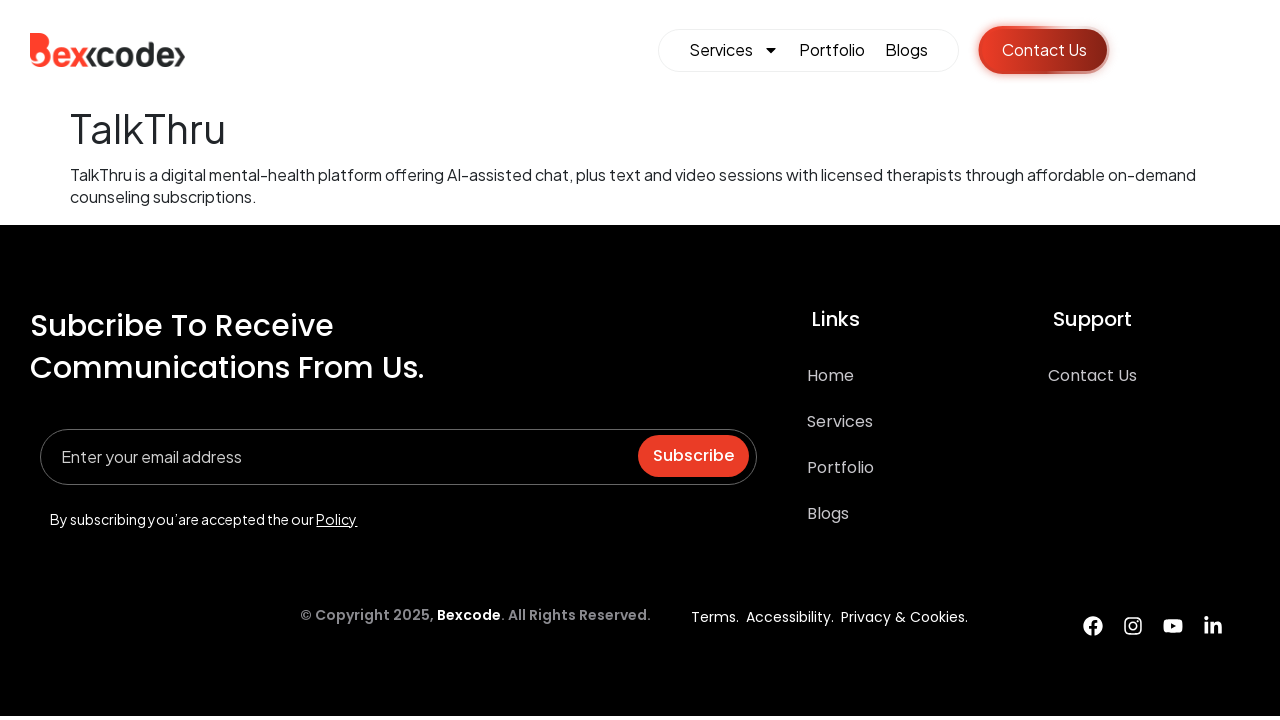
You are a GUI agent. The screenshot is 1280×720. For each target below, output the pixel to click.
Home (830, 375)
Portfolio (832, 49)
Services (734, 50)
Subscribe (693, 455)
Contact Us (1092, 375)
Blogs (906, 49)
